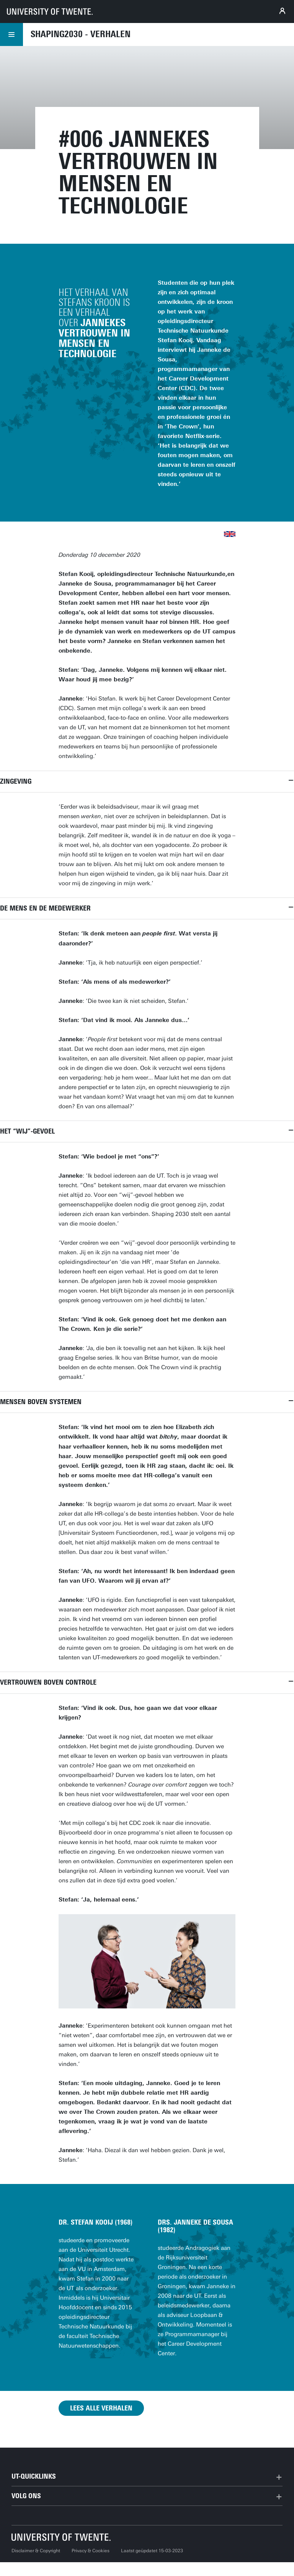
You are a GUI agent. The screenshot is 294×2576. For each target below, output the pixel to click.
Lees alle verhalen (101, 2408)
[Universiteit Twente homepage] (61, 2537)
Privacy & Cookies (90, 2550)
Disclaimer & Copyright (35, 2550)
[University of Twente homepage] (50, 11)
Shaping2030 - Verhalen (81, 34)
